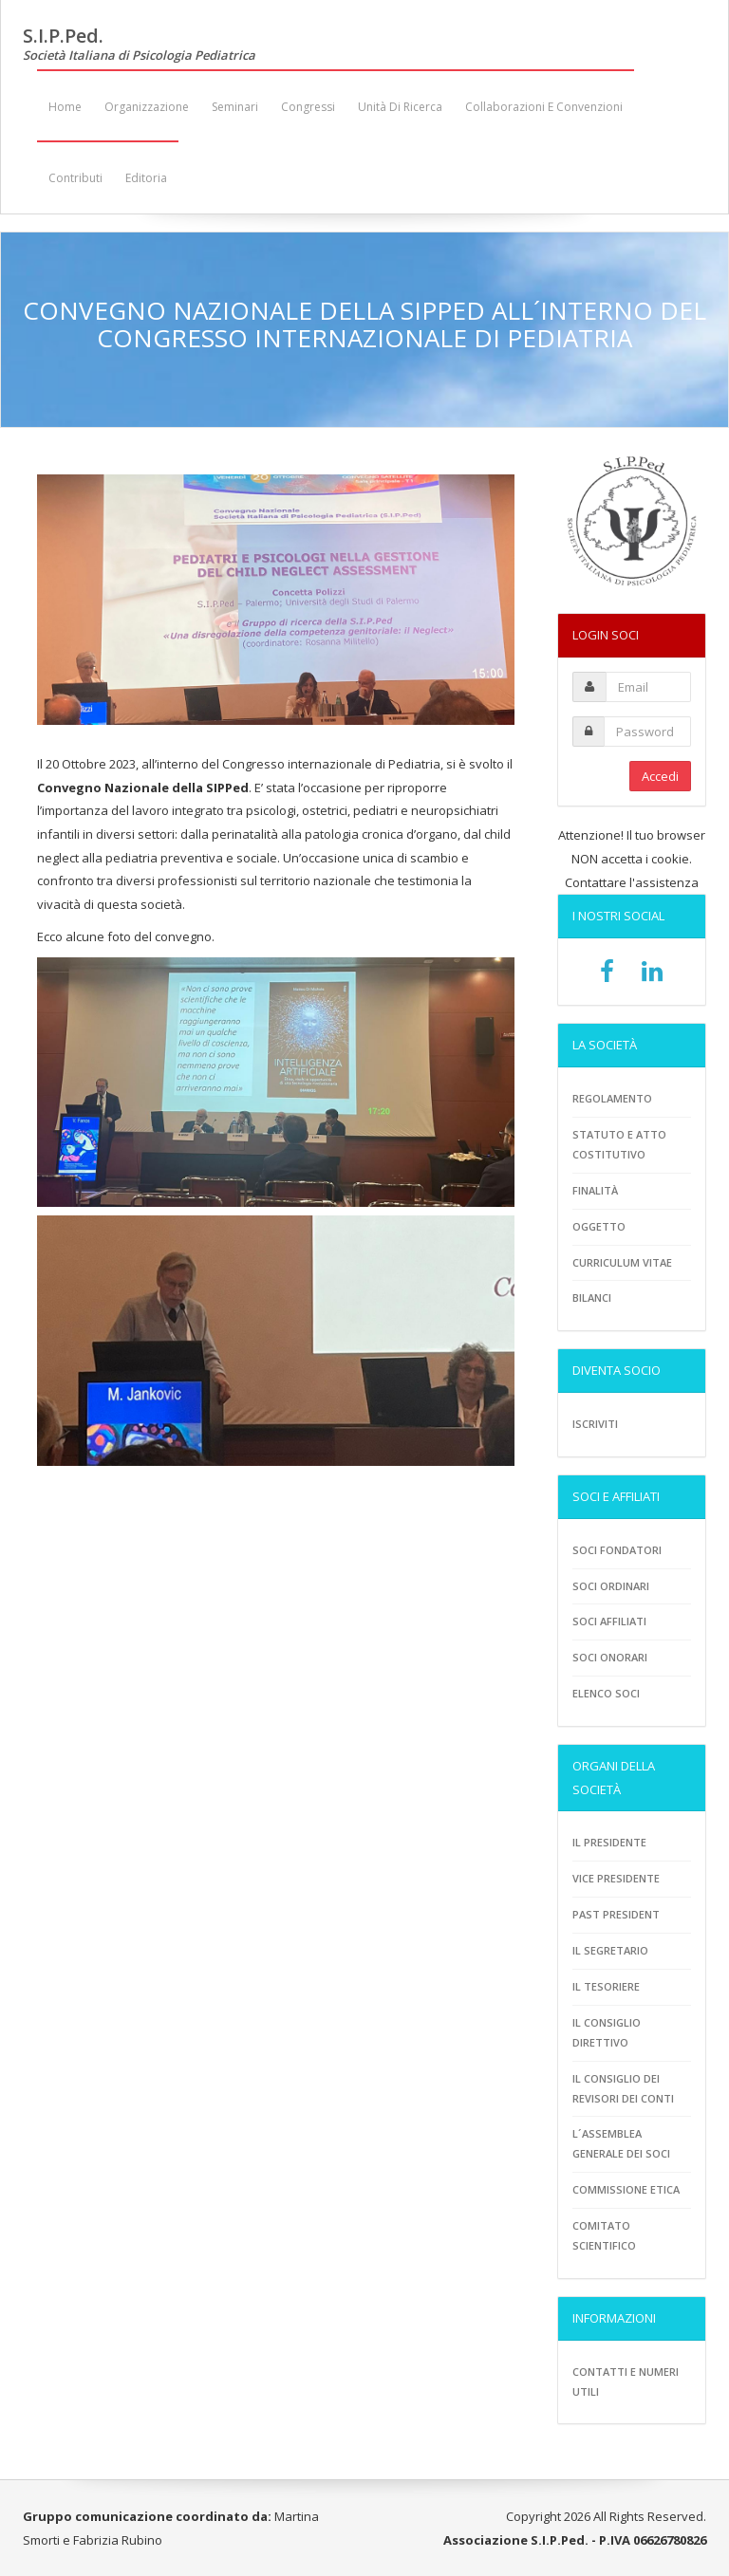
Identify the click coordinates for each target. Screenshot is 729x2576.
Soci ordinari (610, 1586)
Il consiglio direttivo (606, 2032)
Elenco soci (606, 1693)
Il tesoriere (606, 1986)
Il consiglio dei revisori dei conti (623, 2088)
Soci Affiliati (609, 1621)
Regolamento (612, 1098)
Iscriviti (595, 1424)
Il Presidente (609, 1842)
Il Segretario (610, 1950)
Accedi (660, 776)
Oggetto (599, 1226)
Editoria (146, 178)
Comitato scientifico (604, 2235)
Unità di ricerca (400, 107)
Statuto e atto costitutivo (619, 1144)
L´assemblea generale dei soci (621, 2143)
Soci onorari (609, 1657)
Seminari (235, 107)
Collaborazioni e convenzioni (544, 107)
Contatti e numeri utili (625, 2381)
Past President (616, 1914)
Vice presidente (616, 1878)
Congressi (308, 107)
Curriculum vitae (622, 1262)
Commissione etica (626, 2189)
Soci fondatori (617, 1550)
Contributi (75, 178)
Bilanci (591, 1297)
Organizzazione (146, 107)
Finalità (595, 1190)
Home (65, 107)
